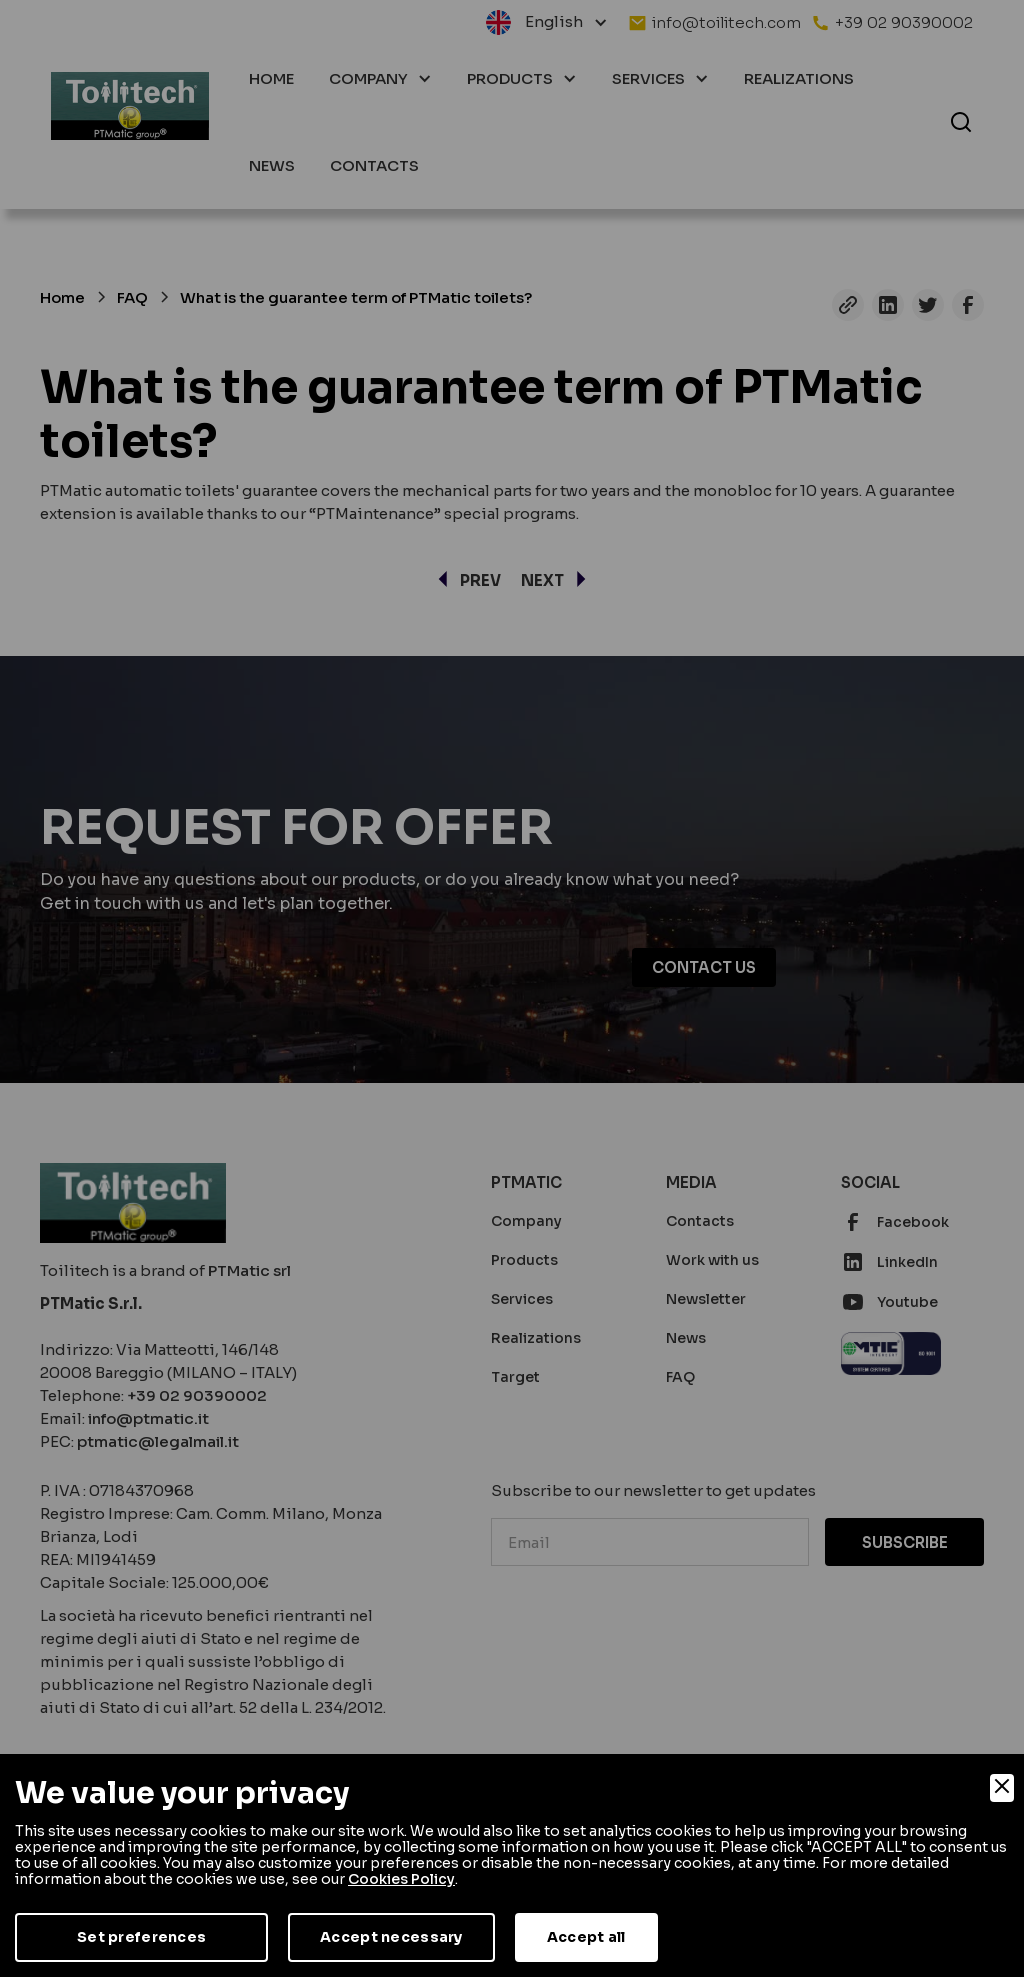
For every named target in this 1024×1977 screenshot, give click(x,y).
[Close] (1002, 1788)
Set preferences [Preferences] (141, 1937)
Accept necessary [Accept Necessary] (391, 1937)
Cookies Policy (401, 1879)
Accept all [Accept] (586, 1937)
